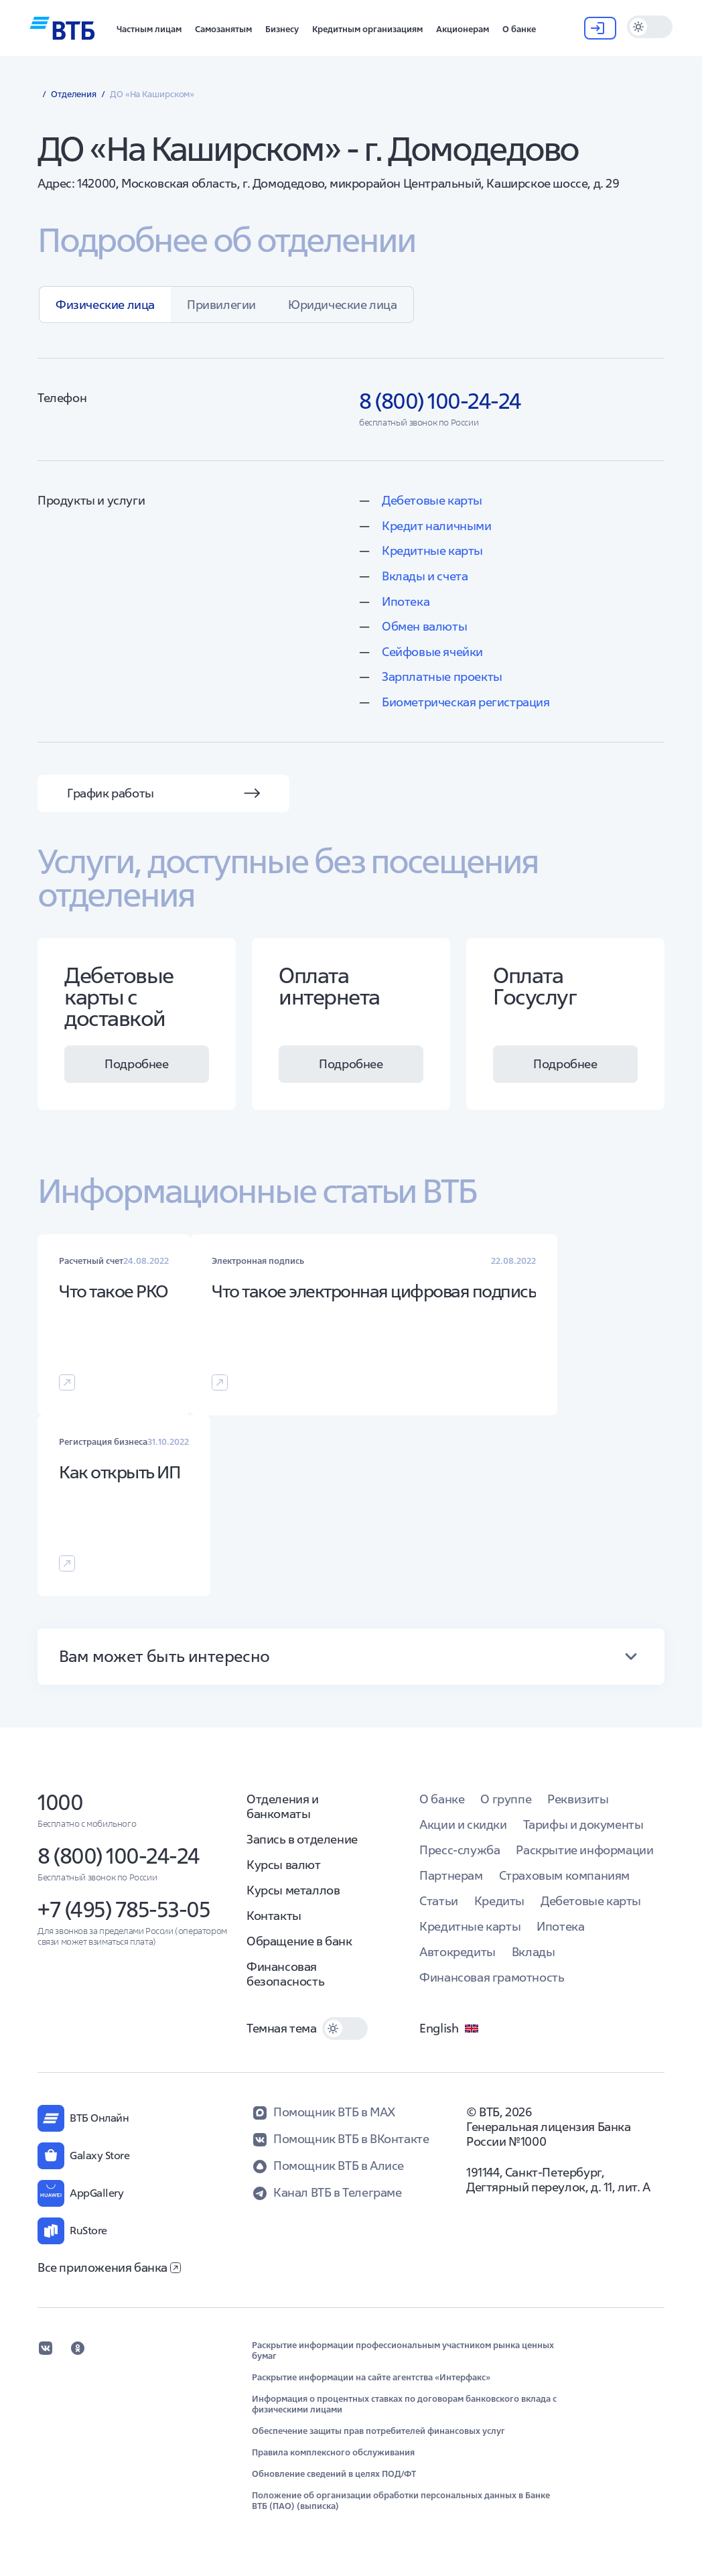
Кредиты (499, 1901)
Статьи (438, 1901)
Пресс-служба (459, 1850)
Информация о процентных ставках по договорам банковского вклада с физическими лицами (404, 2404)
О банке (441, 1799)
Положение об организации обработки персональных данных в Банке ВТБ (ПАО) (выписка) (401, 2501)
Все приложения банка (109, 2267)
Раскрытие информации (584, 1850)
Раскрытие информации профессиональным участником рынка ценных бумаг (403, 2351)
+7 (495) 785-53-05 (124, 1909)
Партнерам (450, 1875)
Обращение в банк (299, 1941)
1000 (60, 1802)
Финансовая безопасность (285, 1974)
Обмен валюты (424, 626)
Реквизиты (577, 1799)
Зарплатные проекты (442, 676)
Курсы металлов (293, 1890)
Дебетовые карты (432, 500)
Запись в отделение (302, 1839)
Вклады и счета (425, 576)
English (449, 2028)
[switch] (650, 26)
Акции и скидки (462, 1824)
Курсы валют (284, 1864)
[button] (149, 28)
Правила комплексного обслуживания (333, 2452)
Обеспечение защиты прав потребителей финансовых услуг (378, 2431)
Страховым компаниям (564, 1875)
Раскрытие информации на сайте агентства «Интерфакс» (371, 2377)
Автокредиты (457, 1951)
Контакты (274, 1915)
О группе (505, 1799)
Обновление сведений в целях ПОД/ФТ (334, 2474)
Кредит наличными (437, 525)
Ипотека (405, 601)
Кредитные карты (432, 550)
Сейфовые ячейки (432, 651)
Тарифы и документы (583, 1824)
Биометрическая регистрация (466, 702)
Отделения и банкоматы (283, 1806)
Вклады (533, 1951)
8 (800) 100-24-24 (119, 1856)
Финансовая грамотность (491, 1977)
